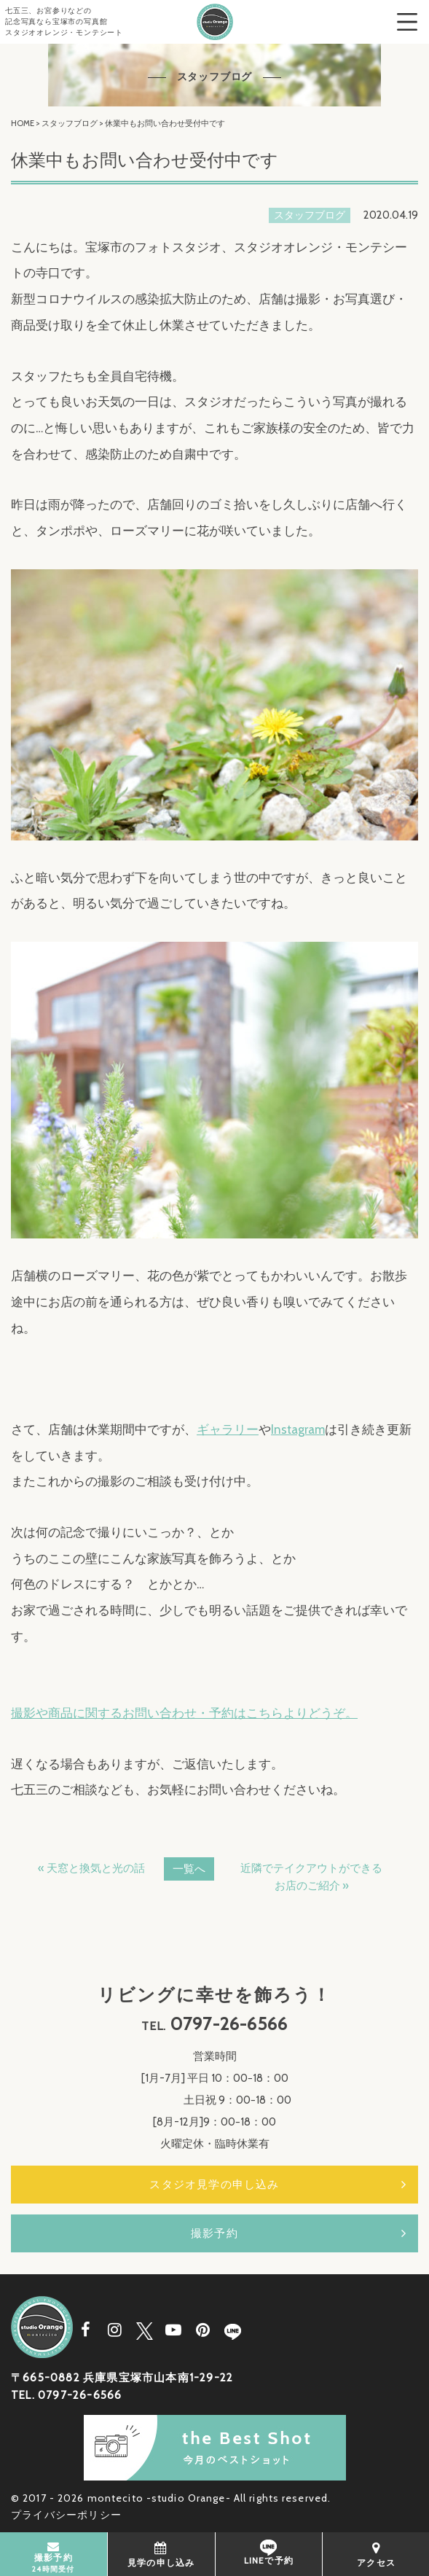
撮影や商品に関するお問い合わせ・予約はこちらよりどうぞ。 (184, 1713)
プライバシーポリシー (66, 2514)
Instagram (298, 1429)
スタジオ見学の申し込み (214, 2184)
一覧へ (189, 1869)
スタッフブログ (70, 123)
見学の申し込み (161, 2554)
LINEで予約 (269, 2553)
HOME (22, 123)
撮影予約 (214, 2233)
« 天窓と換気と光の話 (91, 1868)
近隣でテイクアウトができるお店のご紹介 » (311, 1877)
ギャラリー (228, 1429)
